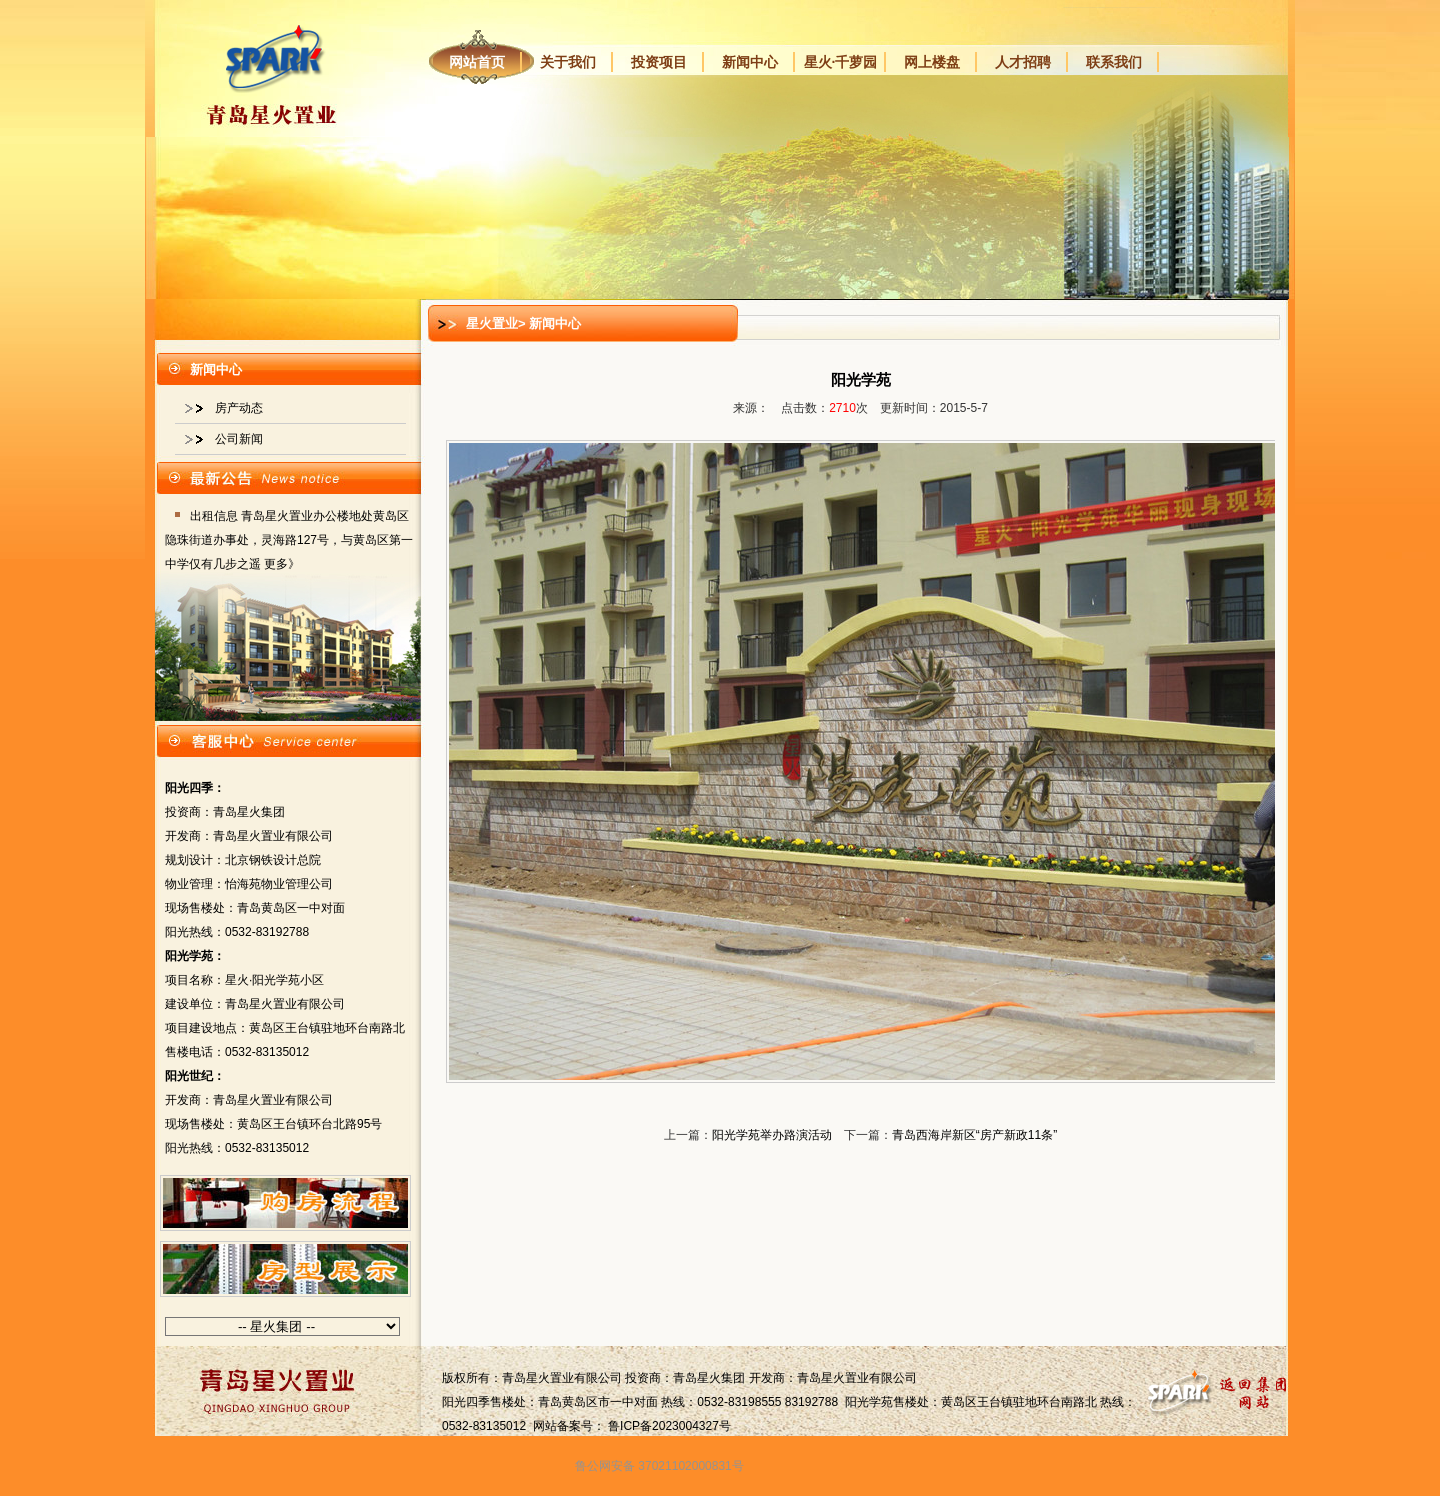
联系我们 (1114, 62)
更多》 (282, 564)
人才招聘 (1023, 62)
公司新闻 (239, 439)
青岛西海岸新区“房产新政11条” (974, 1135)
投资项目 (659, 62)
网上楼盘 (932, 62)
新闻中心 (750, 62)
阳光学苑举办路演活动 (772, 1135)
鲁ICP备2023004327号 (669, 1426)
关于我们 (568, 62)
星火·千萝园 (841, 62)
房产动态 (239, 408)
